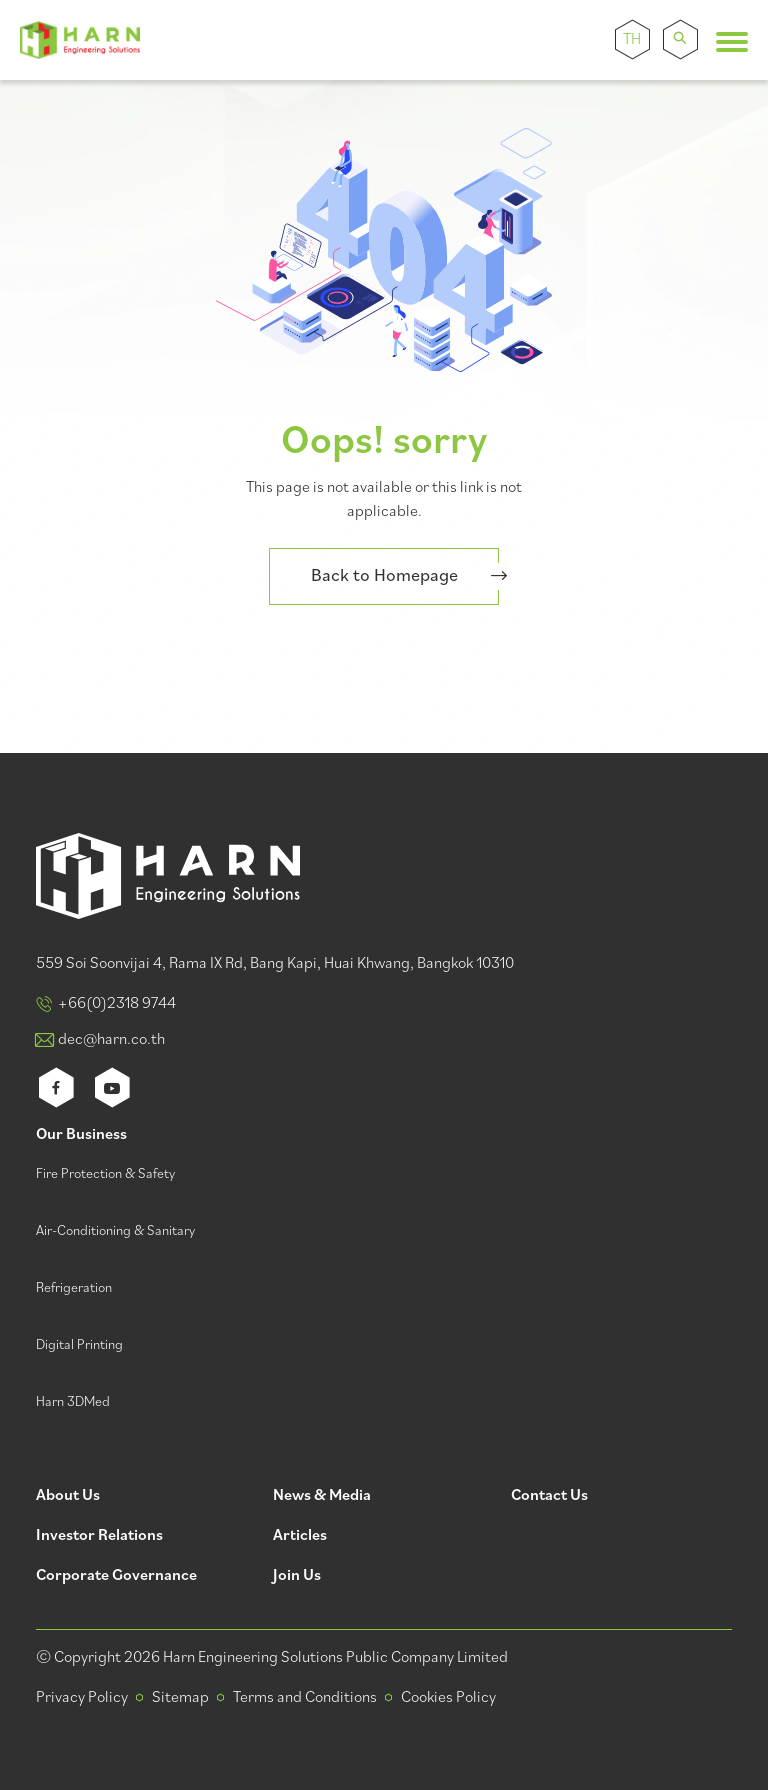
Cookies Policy (448, 1698)
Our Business (81, 1135)
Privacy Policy (82, 1698)
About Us (68, 1496)
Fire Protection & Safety (105, 1174)
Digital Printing (79, 1345)
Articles (300, 1536)
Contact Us (549, 1496)
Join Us (297, 1576)
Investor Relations (99, 1536)
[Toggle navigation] (732, 42)
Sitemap (180, 1698)
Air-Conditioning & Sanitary (115, 1231)
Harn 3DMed (73, 1402)
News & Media (322, 1496)
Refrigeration (74, 1288)
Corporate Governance (116, 1576)
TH (632, 40)
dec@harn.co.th (111, 1040)
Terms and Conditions (305, 1698)
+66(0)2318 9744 (117, 1004)
